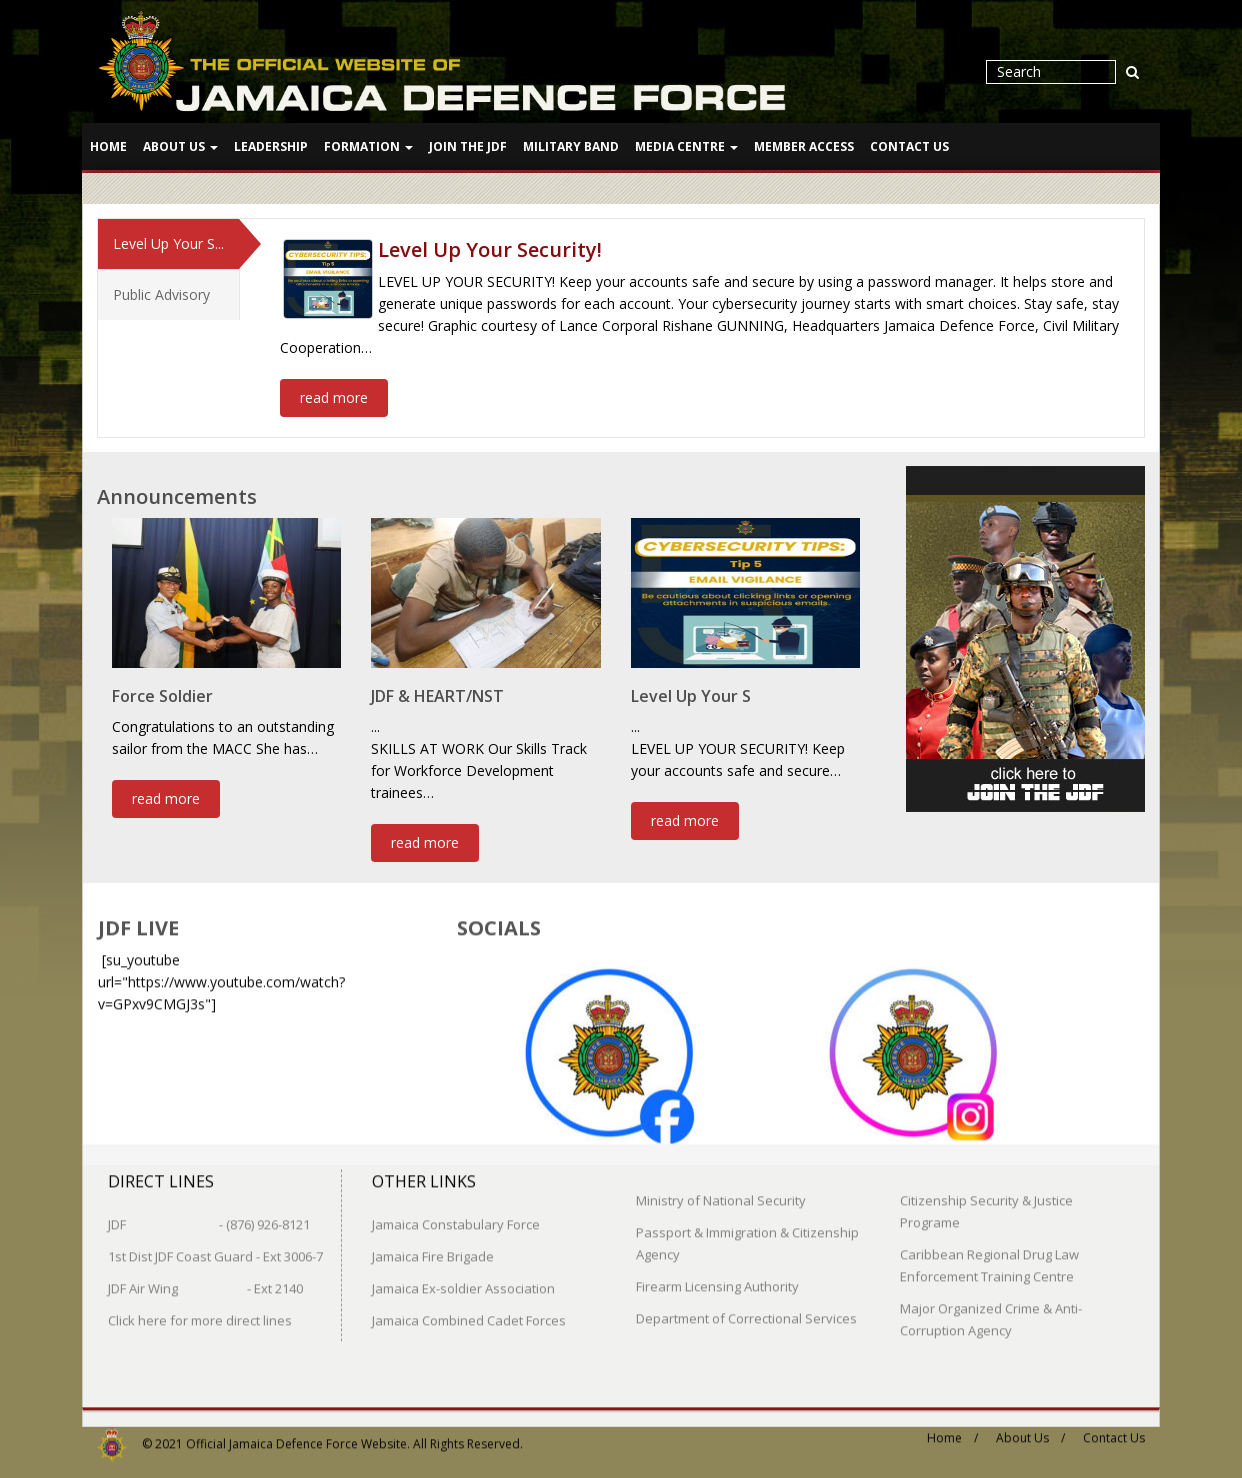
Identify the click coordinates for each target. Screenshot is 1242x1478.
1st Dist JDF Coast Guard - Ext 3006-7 (215, 1246)
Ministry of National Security (721, 1190)
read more (334, 394)
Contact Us (909, 146)
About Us (180, 146)
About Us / (1030, 1427)
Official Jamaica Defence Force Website (296, 1433)
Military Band (571, 146)
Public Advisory (161, 291)
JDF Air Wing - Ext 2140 (205, 1278)
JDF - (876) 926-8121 (209, 1214)
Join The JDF (468, 146)
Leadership (271, 146)
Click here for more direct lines (200, 1310)
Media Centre (686, 146)
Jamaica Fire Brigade (433, 1246)
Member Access (804, 146)
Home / (952, 1427)
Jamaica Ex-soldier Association (463, 1278)
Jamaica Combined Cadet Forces (469, 1310)
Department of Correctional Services (746, 1308)
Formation (368, 146)
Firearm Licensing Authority (717, 1276)
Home (108, 146)
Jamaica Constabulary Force (456, 1214)
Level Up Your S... (168, 240)
